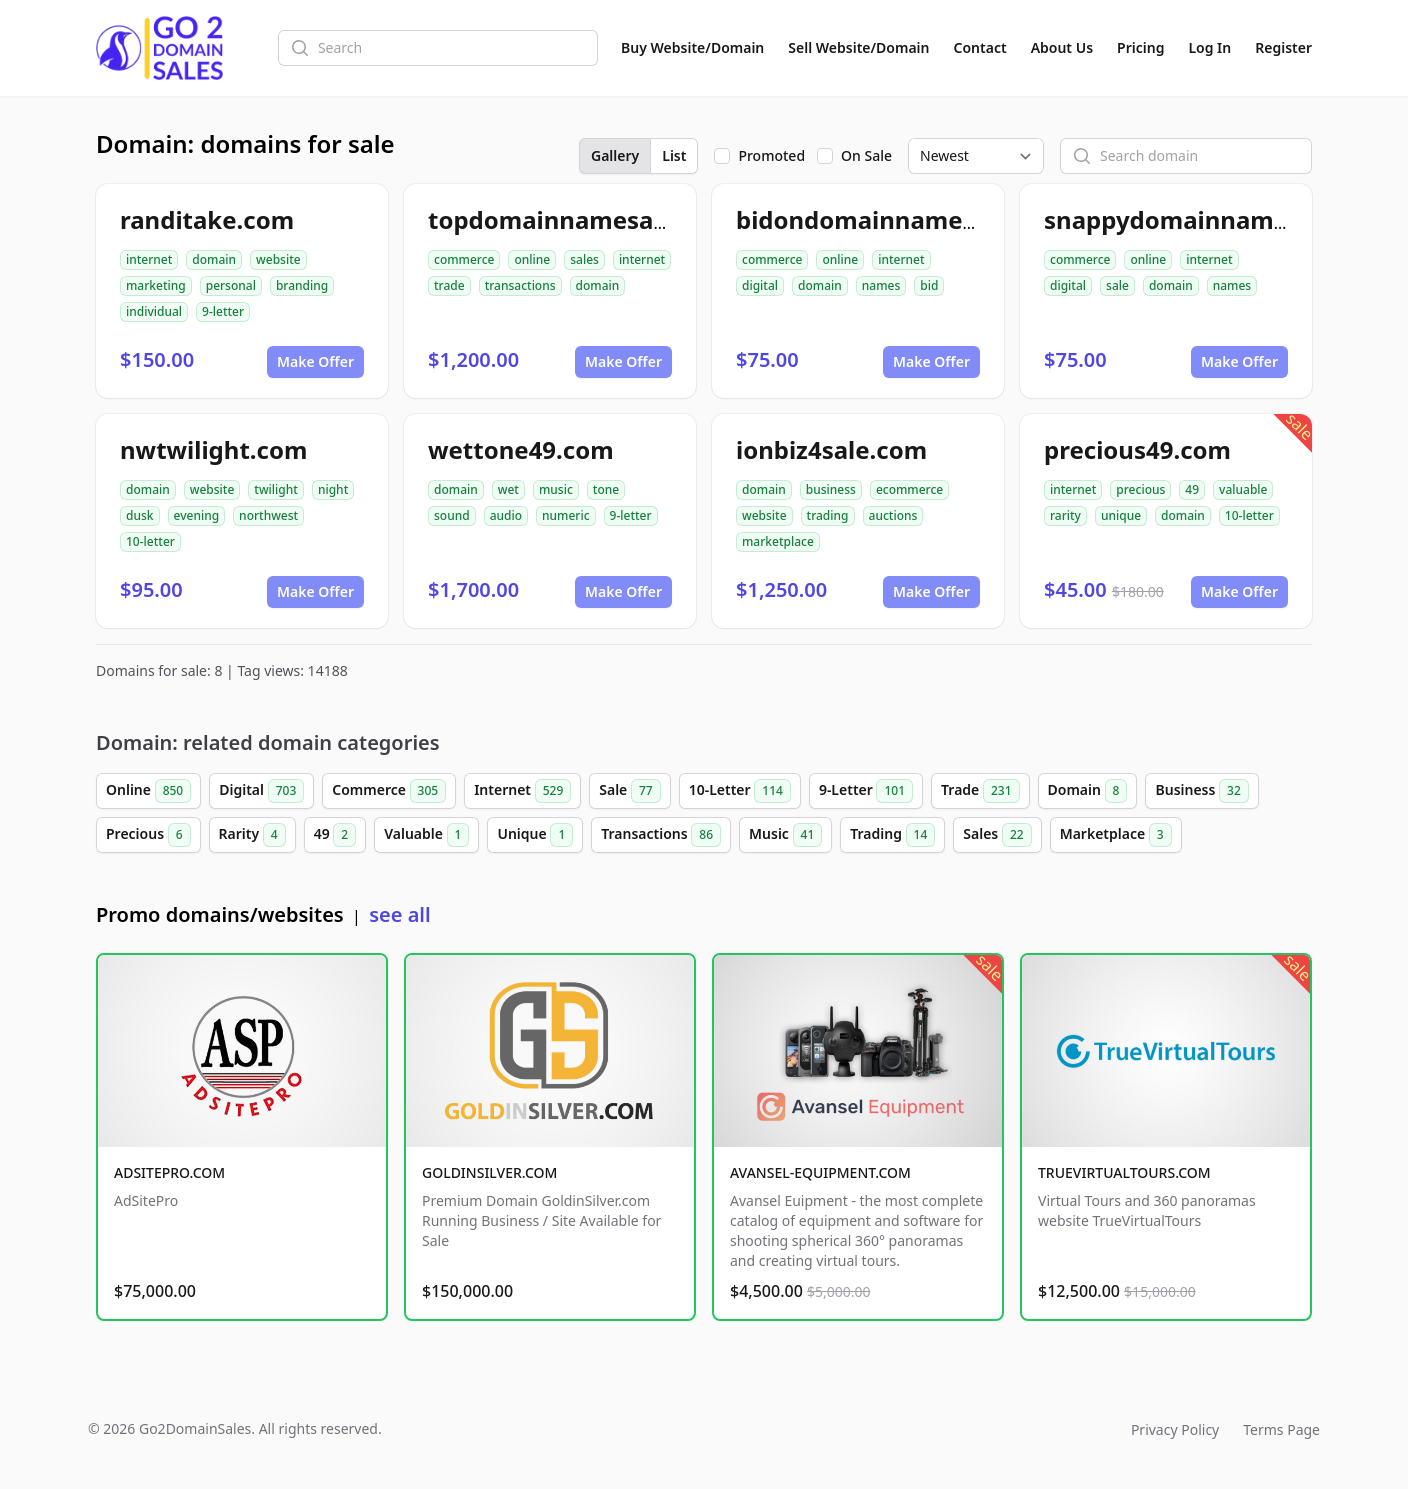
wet (508, 489)
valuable (1243, 489)
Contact (980, 47)
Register (1283, 47)
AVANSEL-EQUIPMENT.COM (820, 1172)
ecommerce (909, 489)
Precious (148, 835)
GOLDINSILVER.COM (489, 1172)
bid (929, 285)
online (532, 259)
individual (154, 311)
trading (828, 515)
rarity (1065, 515)
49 (1192, 489)
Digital (261, 791)
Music (785, 835)
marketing (156, 285)
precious (1140, 489)
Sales (997, 835)
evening (197, 515)
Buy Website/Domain (692, 47)
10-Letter (740, 791)
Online (148, 791)
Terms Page (1281, 1429)
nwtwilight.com (213, 449)
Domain (1088, 791)
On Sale (866, 155)
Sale (629, 791)
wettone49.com (521, 449)
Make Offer (315, 361)
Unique (535, 835)
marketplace (778, 541)
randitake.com (207, 219)
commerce (464, 259)
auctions (893, 515)
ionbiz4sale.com (831, 449)
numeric (566, 515)
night (333, 489)
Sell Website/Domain (858, 47)
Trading (892, 835)
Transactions (661, 835)
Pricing (1140, 47)
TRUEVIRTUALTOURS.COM (1124, 1172)
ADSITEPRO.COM (169, 1172)
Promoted (771, 155)
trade (449, 285)
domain (214, 259)
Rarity (252, 835)
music (556, 489)
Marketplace (1116, 835)
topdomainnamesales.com (586, 219)
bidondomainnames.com (884, 219)
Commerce (389, 791)
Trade (980, 791)
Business (1201, 791)
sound (452, 515)
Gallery (615, 155)
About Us (1062, 47)
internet (149, 259)
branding (302, 285)
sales (584, 259)
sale (1117, 285)
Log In (1209, 47)
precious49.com (1137, 449)
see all (399, 914)
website (278, 259)
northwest (268, 515)
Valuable (426, 835)
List (674, 155)
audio (506, 515)
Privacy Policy (1175, 1429)
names (881, 285)
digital (760, 285)
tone (606, 489)
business (831, 489)
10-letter (150, 541)
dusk (140, 515)
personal (231, 285)
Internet (522, 791)
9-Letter (866, 791)
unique (1121, 515)
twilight (276, 489)
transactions (520, 285)
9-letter (223, 311)
